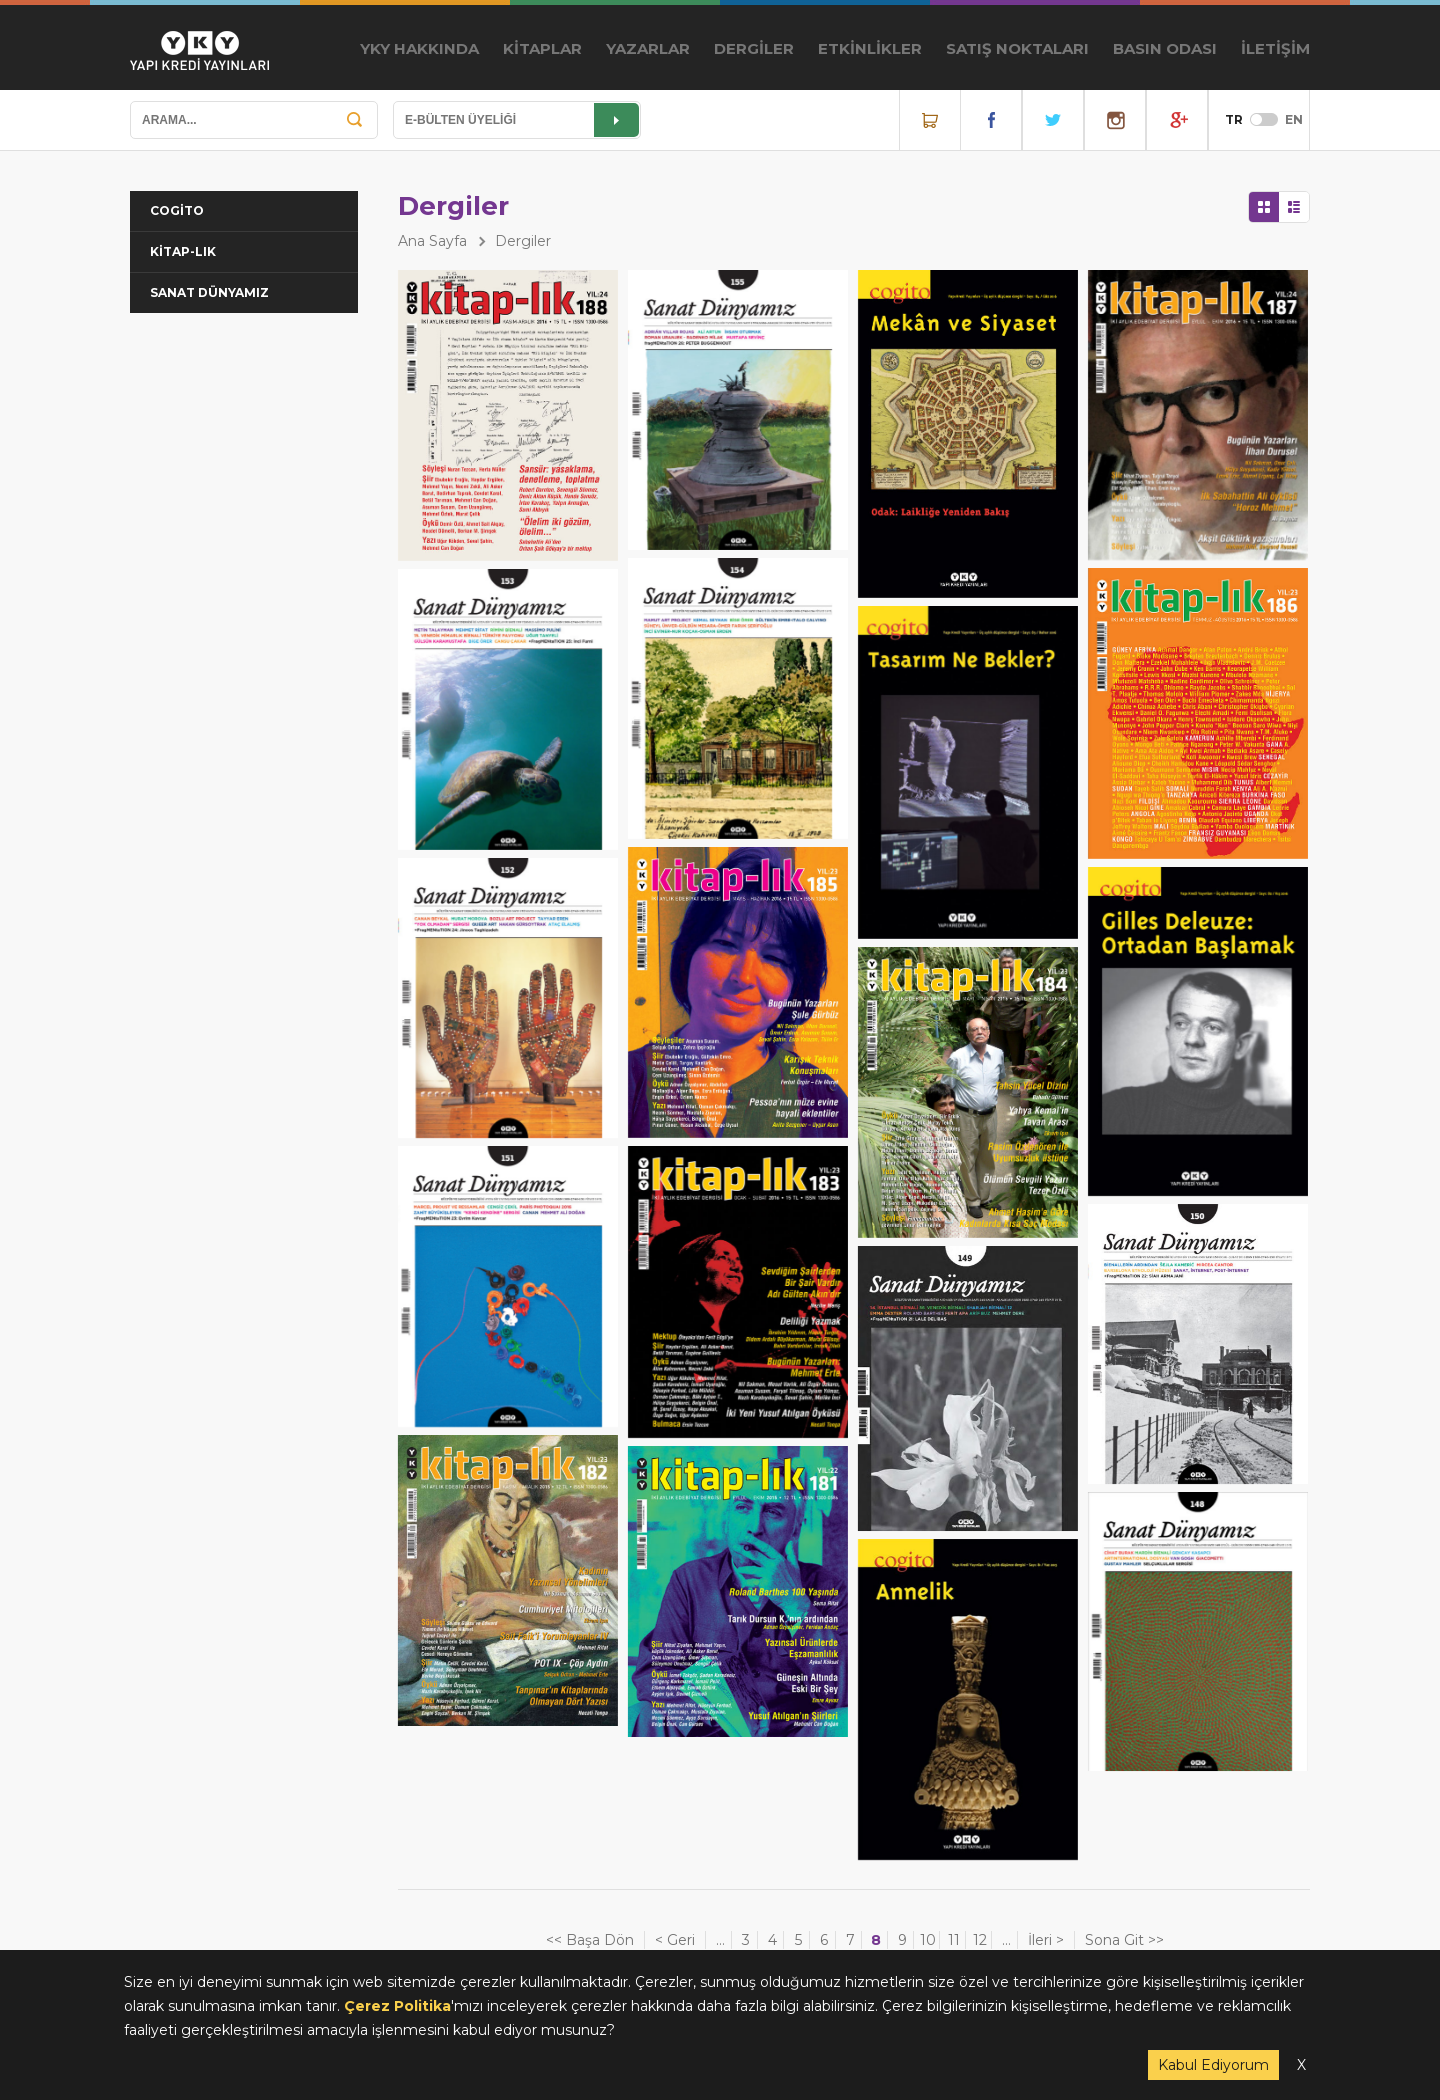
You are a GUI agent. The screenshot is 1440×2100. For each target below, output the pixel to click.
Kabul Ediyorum (1213, 2065)
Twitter (1053, 120)
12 (980, 1940)
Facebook (991, 120)
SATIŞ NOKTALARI (1017, 48)
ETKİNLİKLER (870, 48)
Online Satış (930, 120)
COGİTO (177, 210)
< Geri (675, 1940)
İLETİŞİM (1275, 48)
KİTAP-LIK (183, 251)
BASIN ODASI (1165, 48)
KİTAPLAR (542, 48)
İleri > (1046, 1940)
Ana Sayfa (432, 241)
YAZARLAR (648, 48)
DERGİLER (754, 48)
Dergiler (523, 241)
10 (928, 1940)
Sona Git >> (1124, 1940)
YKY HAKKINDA (419, 48)
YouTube (1177, 120)
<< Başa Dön (590, 1940)
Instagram (1115, 120)
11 (954, 1940)
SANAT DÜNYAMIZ (209, 292)
